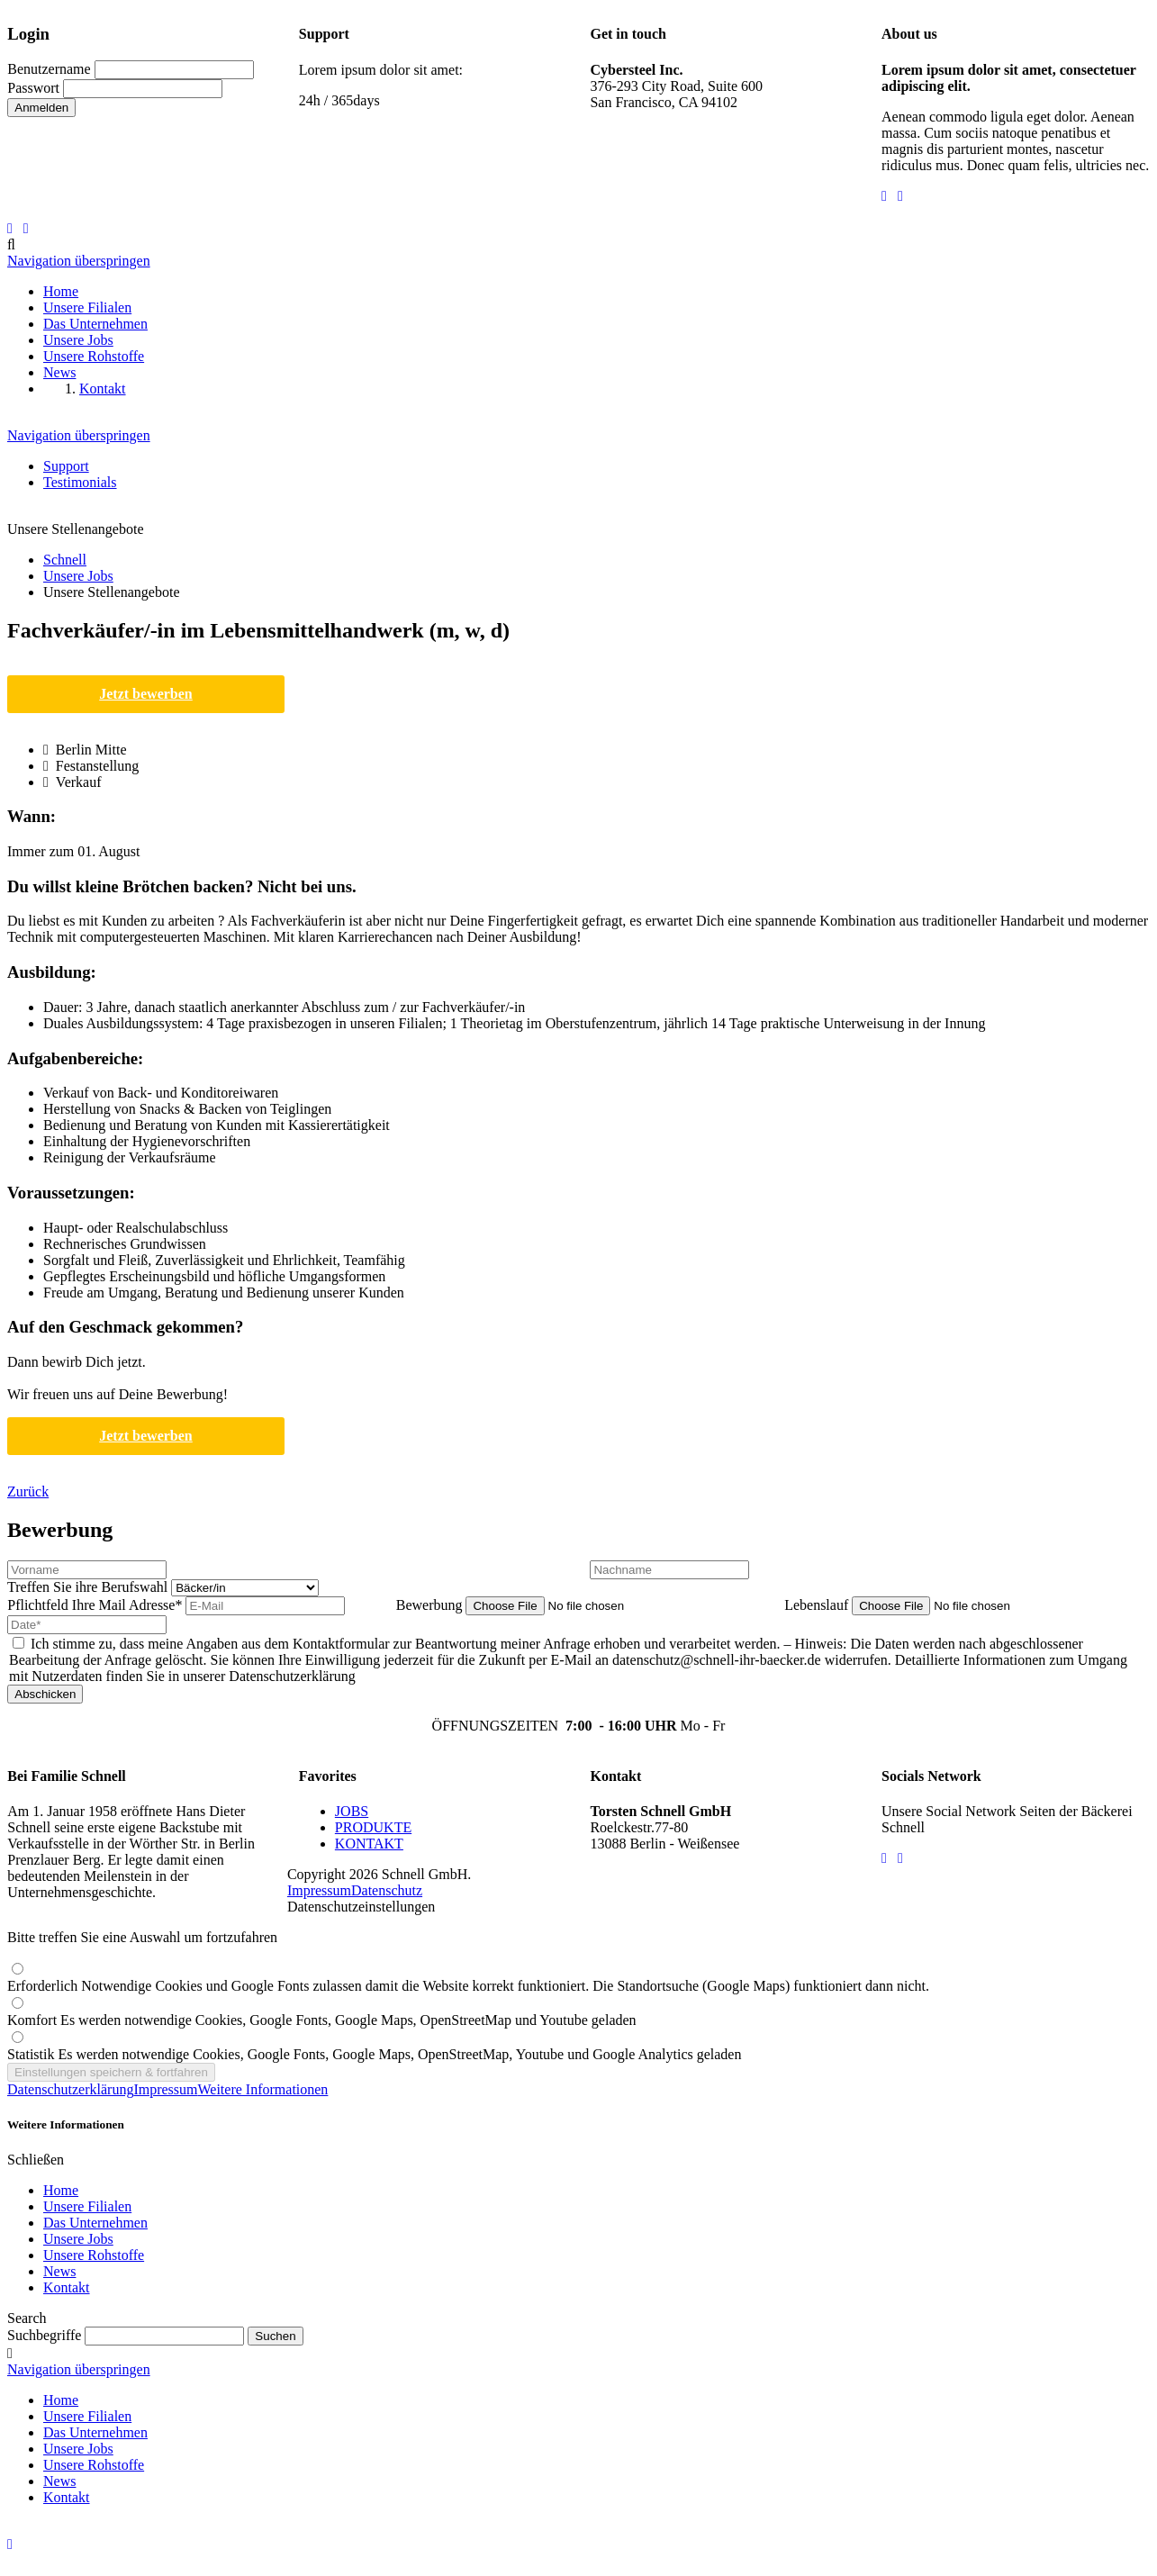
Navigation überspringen (78, 260)
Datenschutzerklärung (70, 2089)
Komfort (322, 2020)
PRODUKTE (373, 1827)
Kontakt (66, 2287)
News (59, 2271)
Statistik (374, 2054)
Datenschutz (386, 1890)
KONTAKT (369, 1843)
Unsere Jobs (78, 2238)
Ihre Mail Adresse (96, 1605)
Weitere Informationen (263, 2089)
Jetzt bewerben (146, 693)
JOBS (351, 1811)
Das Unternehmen (95, 2222)
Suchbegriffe (44, 2335)
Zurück (28, 1491)
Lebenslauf (818, 1605)
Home (60, 2190)
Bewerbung (431, 1605)
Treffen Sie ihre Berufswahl (89, 1587)
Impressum (319, 1890)
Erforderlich (468, 1985)
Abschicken (45, 1694)
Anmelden (41, 107)
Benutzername (48, 69)
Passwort (33, 87)
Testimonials (80, 482)
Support (66, 466)
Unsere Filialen (87, 2206)
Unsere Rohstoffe (93, 2255)
